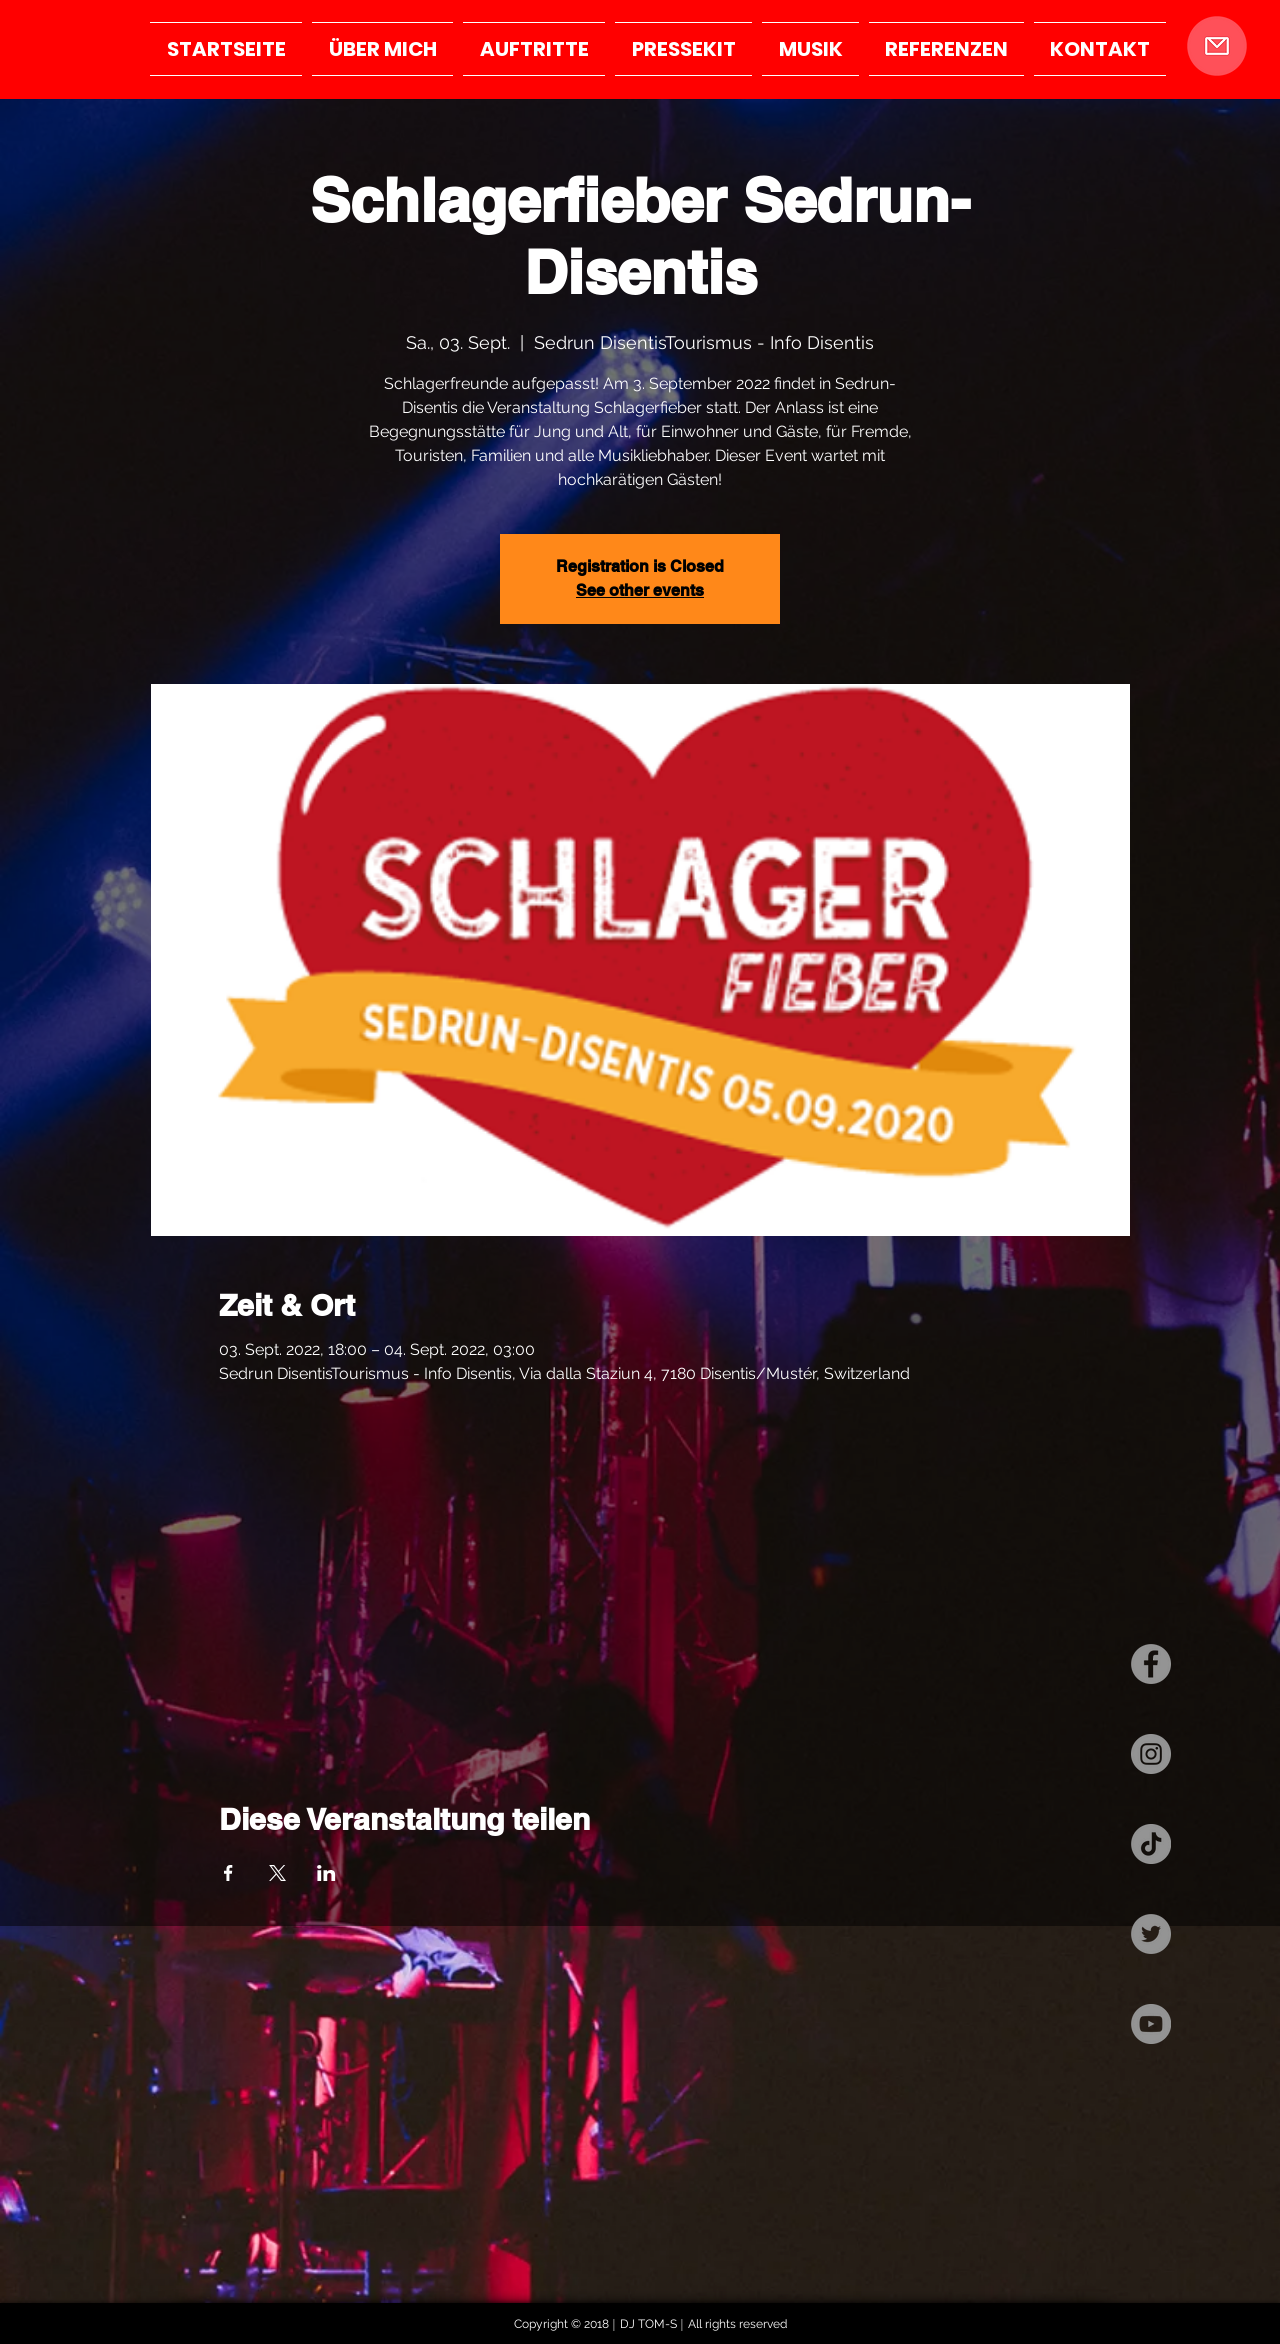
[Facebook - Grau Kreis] (1151, 1664)
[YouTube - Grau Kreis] (1151, 2024)
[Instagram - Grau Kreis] (1151, 1754)
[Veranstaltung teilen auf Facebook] (228, 1873)
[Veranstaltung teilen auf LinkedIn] (326, 1873)
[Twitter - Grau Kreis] (1151, 1934)
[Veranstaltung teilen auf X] (277, 1873)
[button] (1216, 46)
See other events (640, 590)
